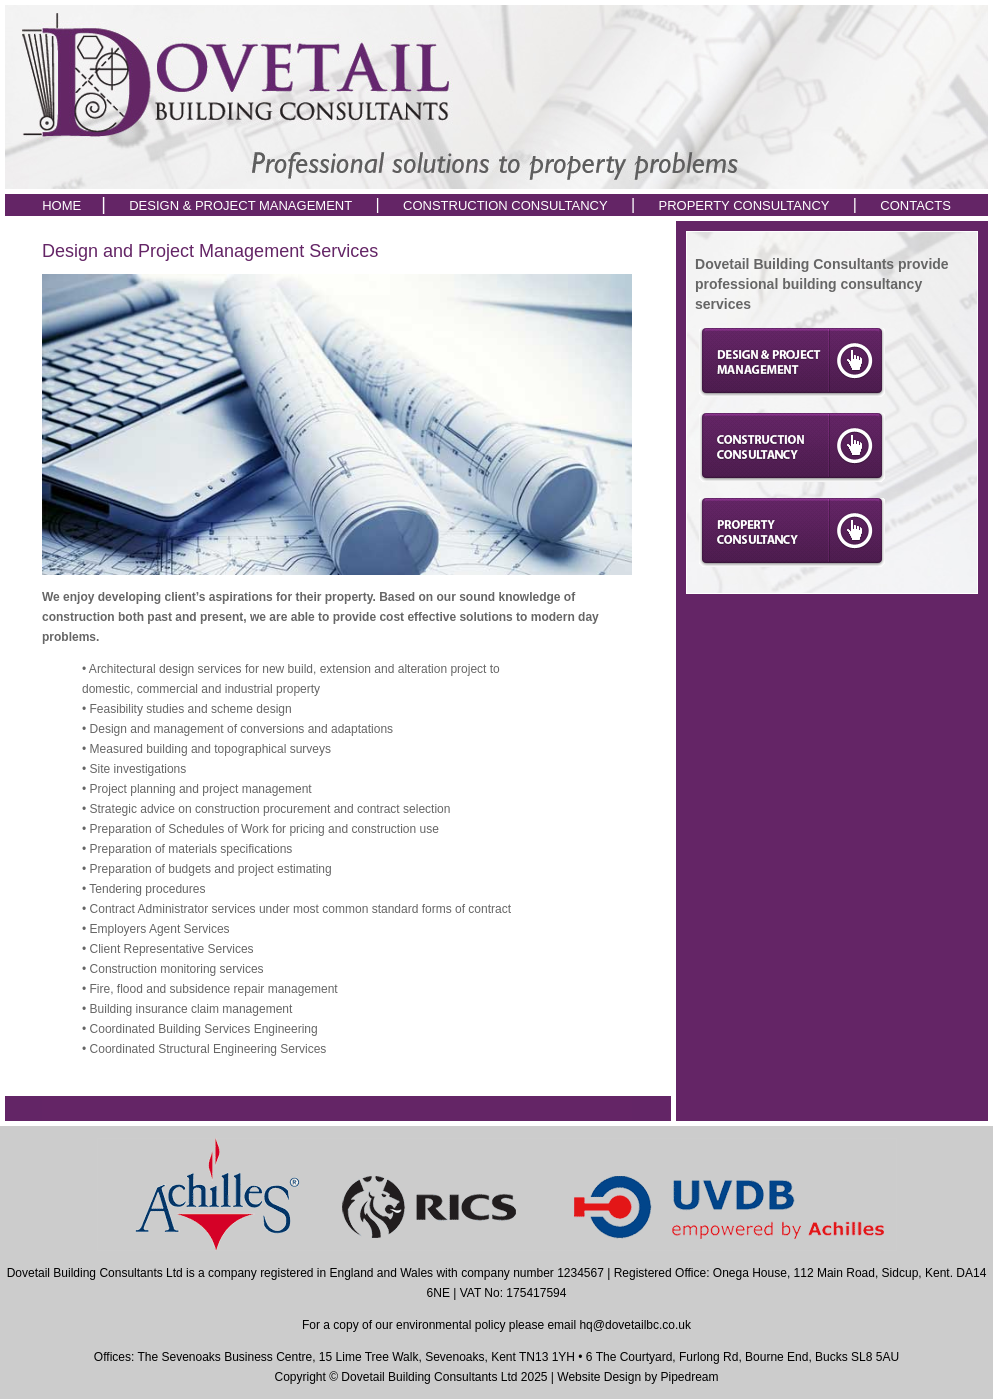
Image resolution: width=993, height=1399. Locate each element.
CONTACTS (915, 205)
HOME (61, 205)
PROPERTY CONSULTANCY (744, 205)
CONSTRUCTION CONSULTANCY (505, 205)
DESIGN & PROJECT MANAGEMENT (242, 205)
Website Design (599, 1377)
